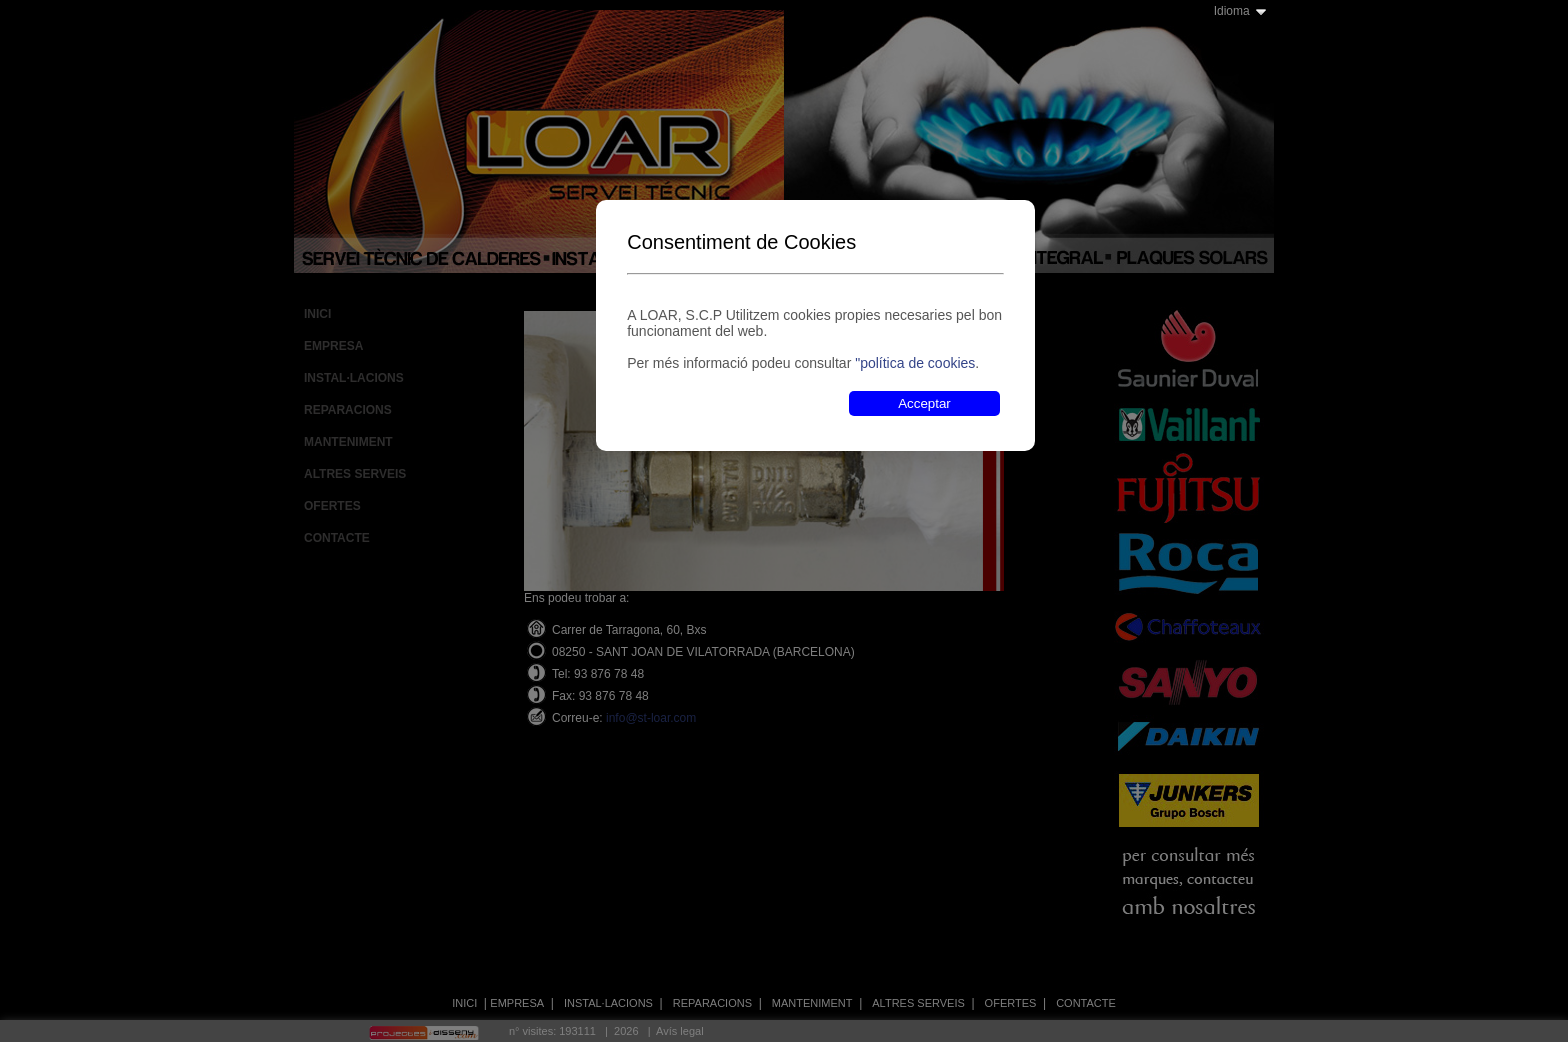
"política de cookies (915, 363)
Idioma (1232, 11)
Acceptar (924, 403)
